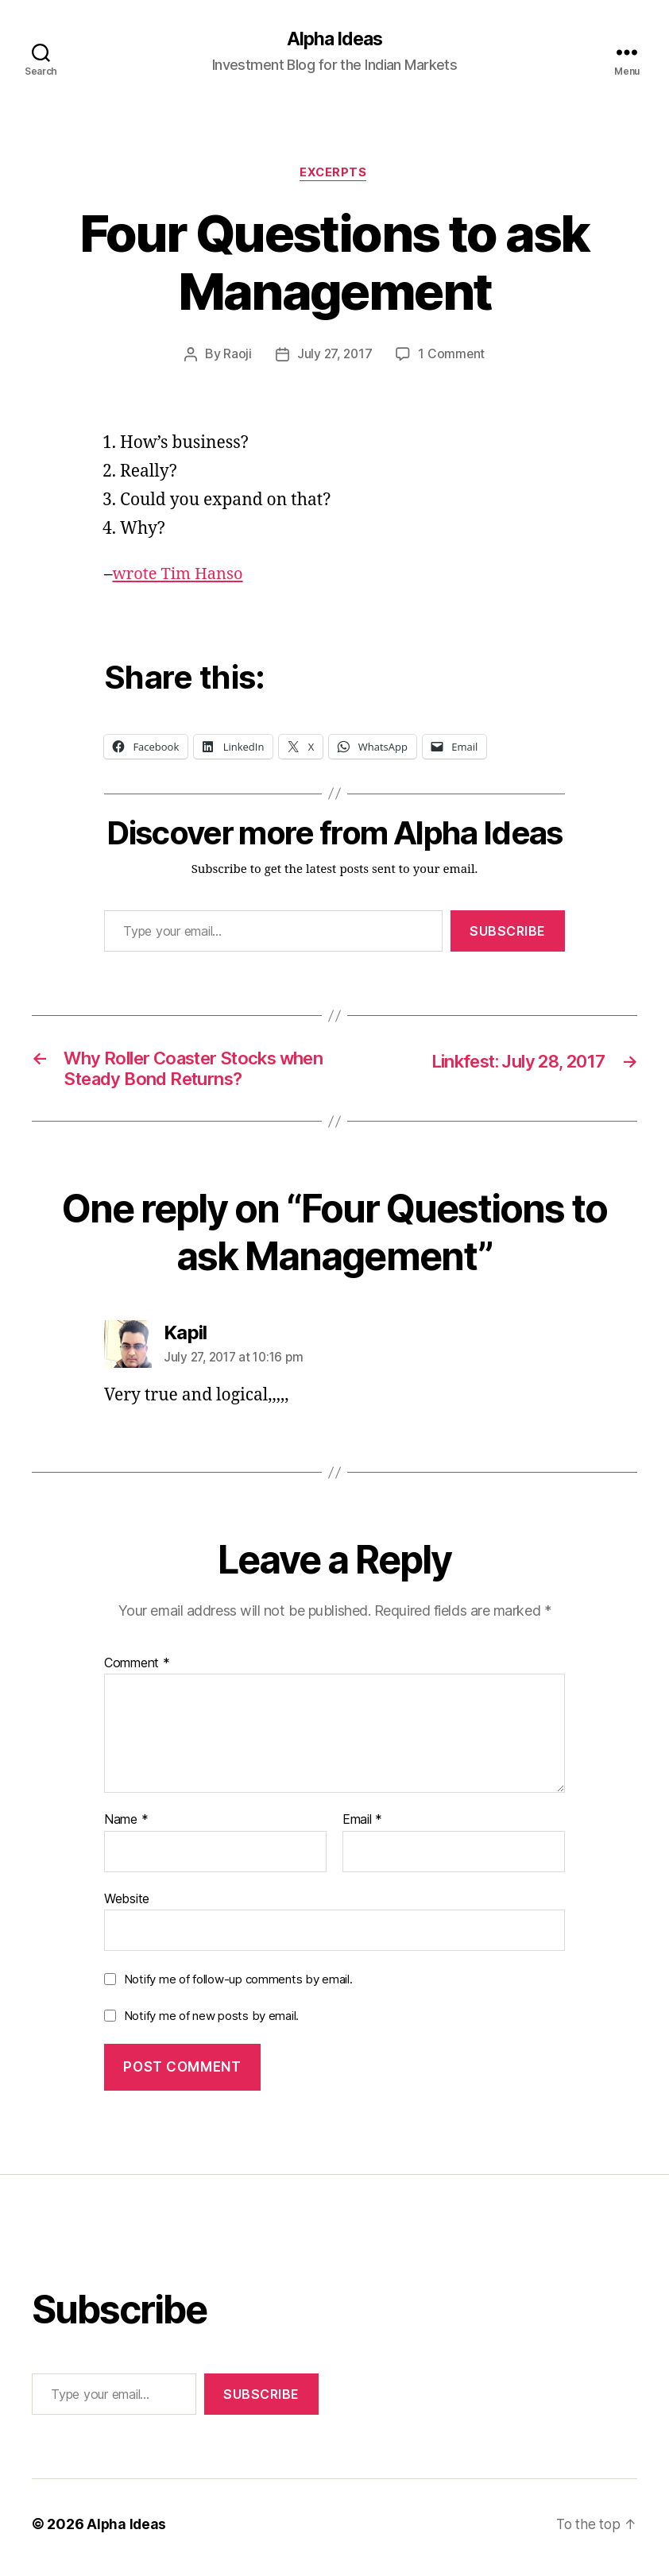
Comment (137, 1670)
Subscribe (508, 932)
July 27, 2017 (334, 357)
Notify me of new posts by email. (211, 2022)
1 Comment (452, 357)
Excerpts (334, 175)
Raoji (236, 357)
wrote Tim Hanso (181, 576)
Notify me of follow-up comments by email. (238, 1986)
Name (126, 1827)
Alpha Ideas (334, 39)
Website (126, 1905)
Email (362, 1827)
